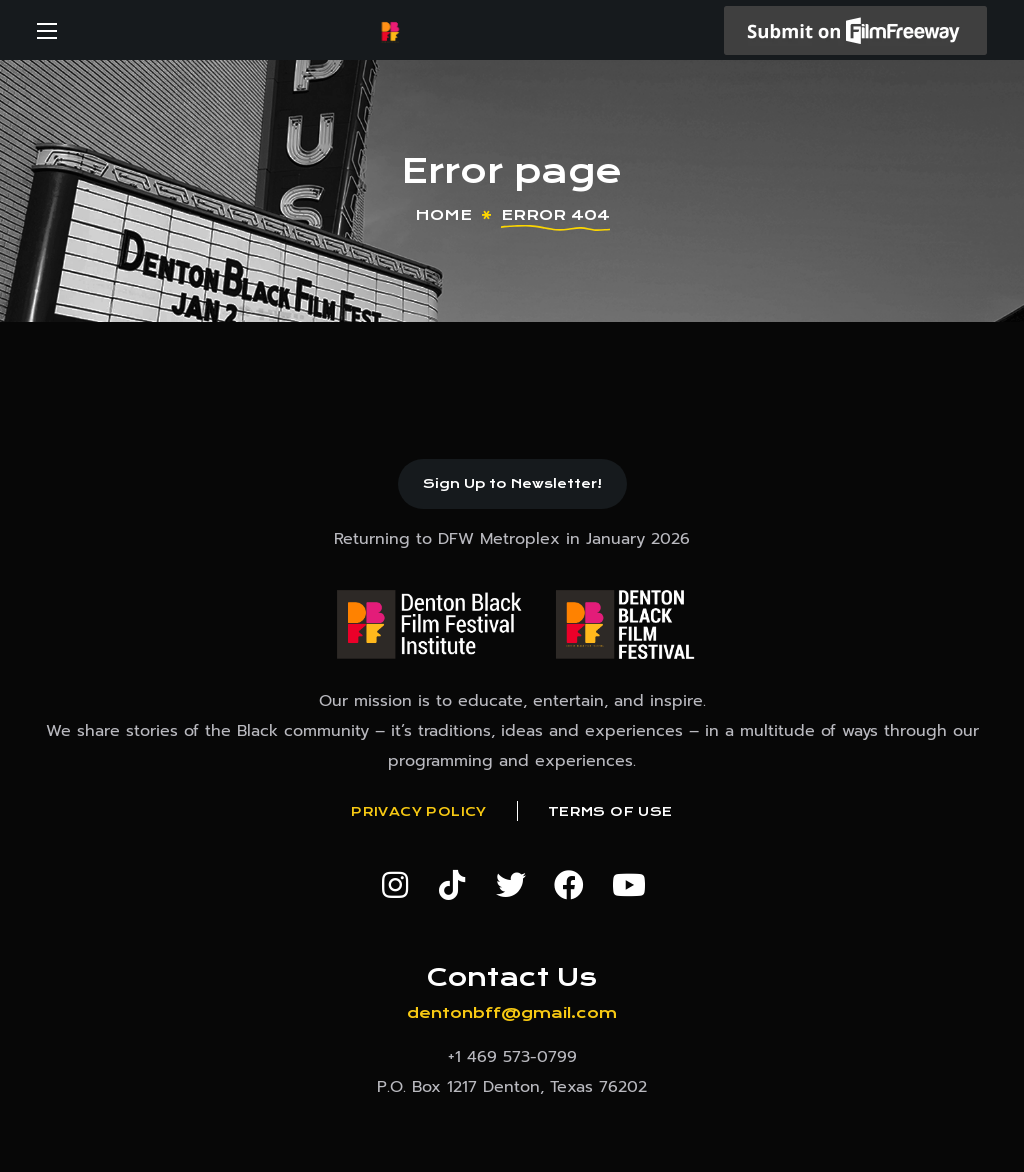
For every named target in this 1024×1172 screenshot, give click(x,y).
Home (443, 215)
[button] (512, 484)
